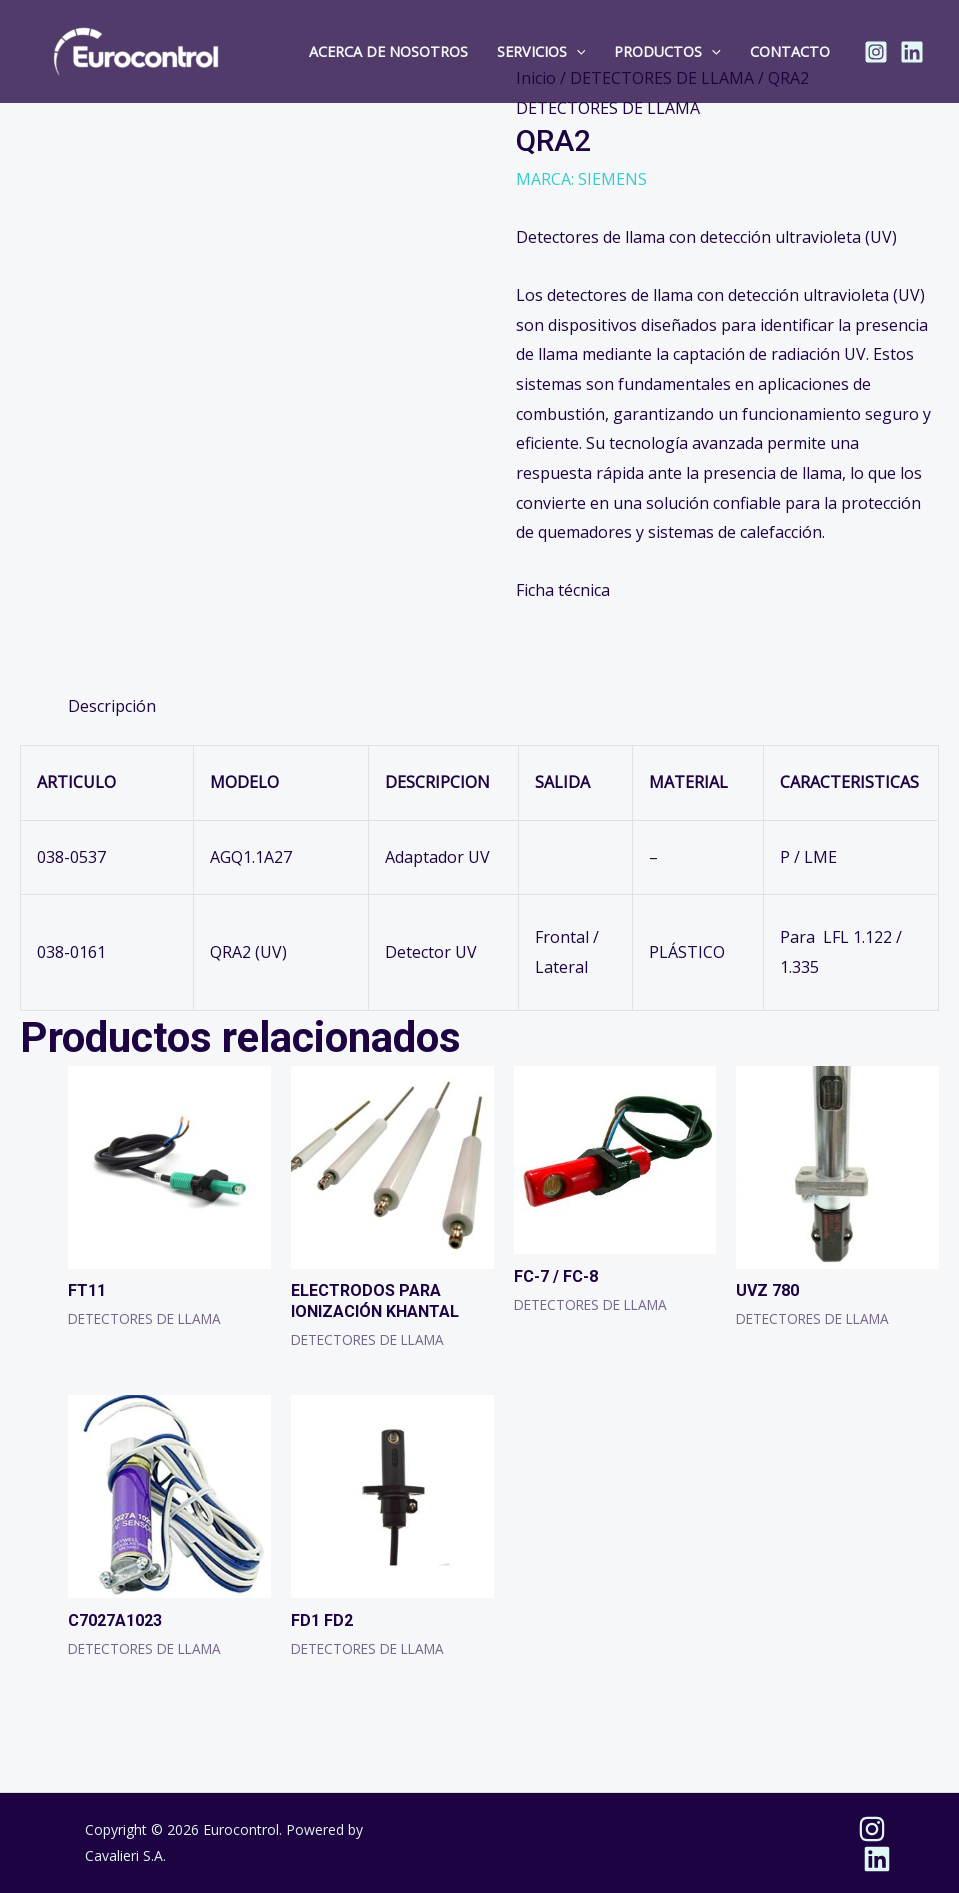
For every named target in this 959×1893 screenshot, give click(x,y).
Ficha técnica (563, 590)
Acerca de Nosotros (388, 51)
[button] (576, 51)
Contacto (790, 51)
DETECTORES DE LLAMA (608, 108)
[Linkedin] (912, 52)
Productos (667, 51)
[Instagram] (876, 52)
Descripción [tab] (112, 706)
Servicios (541, 51)
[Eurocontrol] (136, 50)
